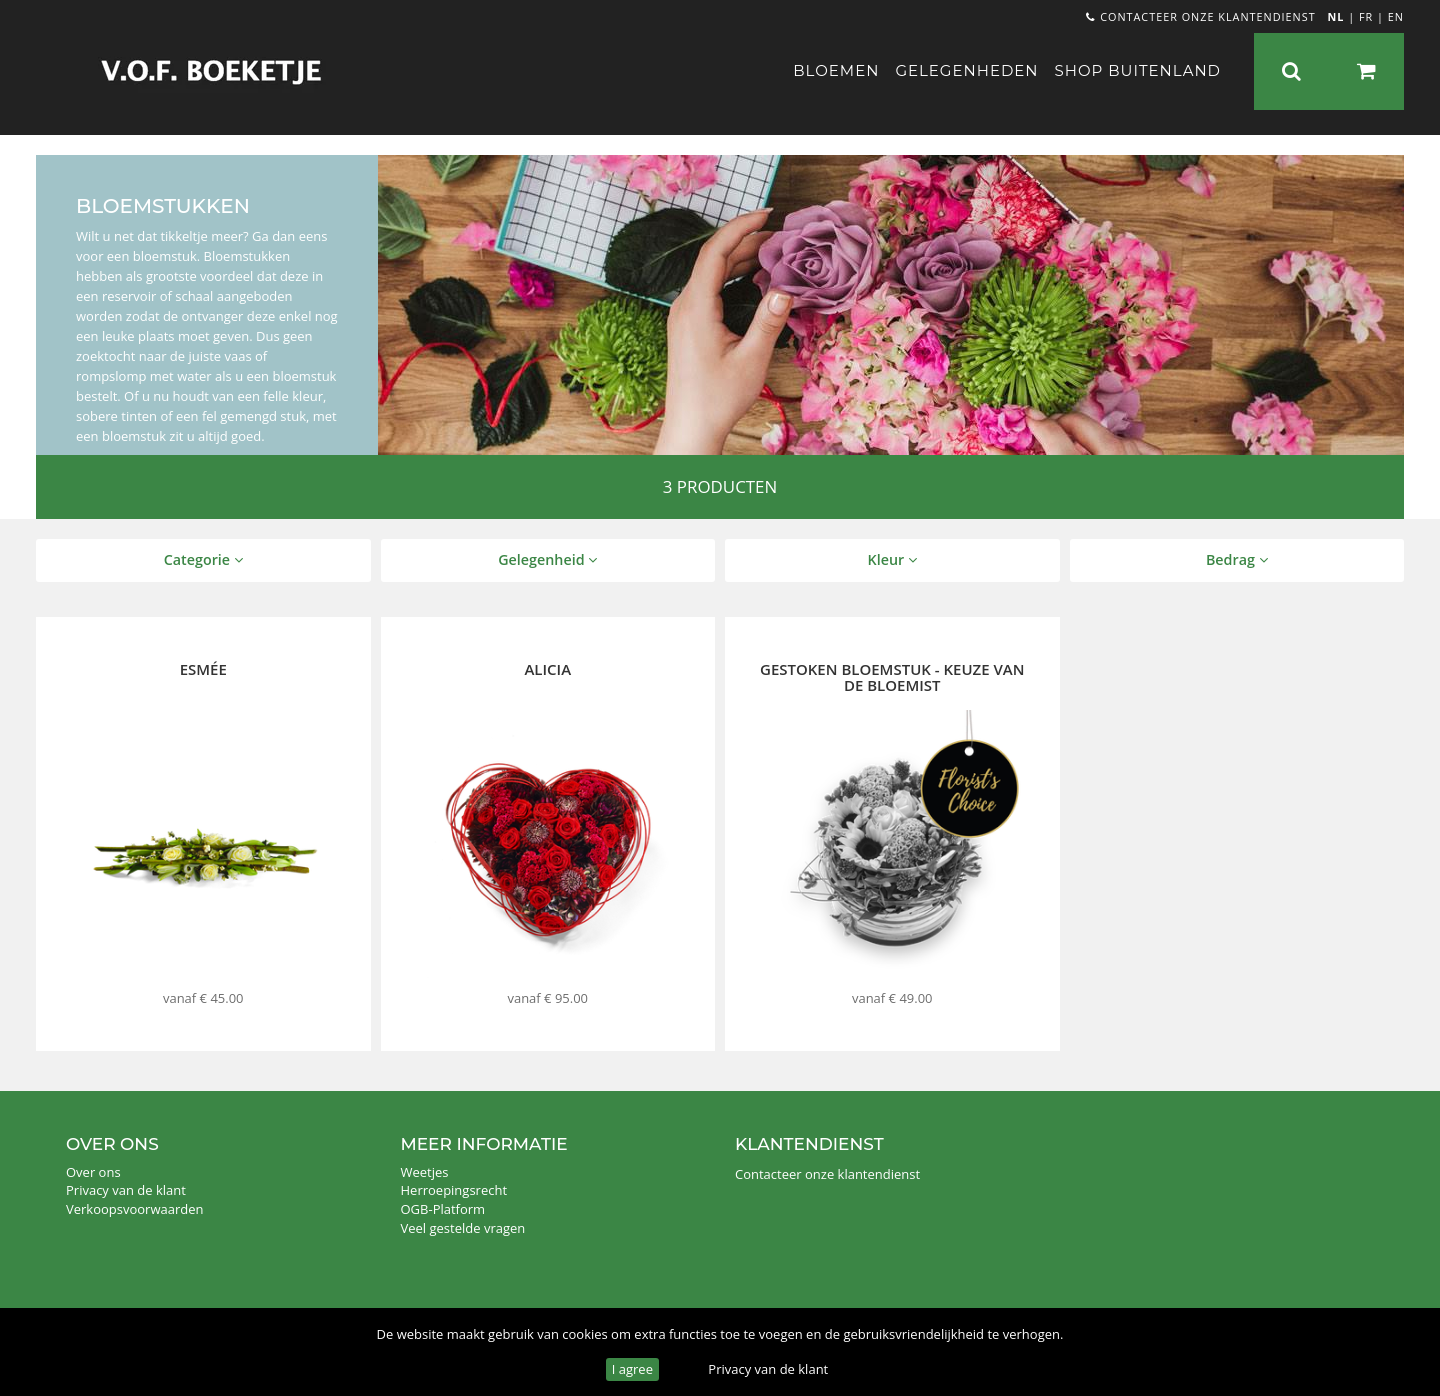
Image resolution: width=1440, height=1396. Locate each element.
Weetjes (425, 1172)
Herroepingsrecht (454, 1190)
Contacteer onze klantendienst (1200, 16)
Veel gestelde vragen (463, 1228)
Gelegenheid (547, 559)
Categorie (203, 559)
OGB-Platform (443, 1209)
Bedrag (1237, 559)
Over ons (93, 1172)
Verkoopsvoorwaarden (135, 1209)
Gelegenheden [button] (966, 70)
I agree (632, 1369)
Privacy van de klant (768, 1369)
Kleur (892, 559)
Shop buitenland (1138, 70)
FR (1366, 16)
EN (1396, 16)
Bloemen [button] (836, 70)
